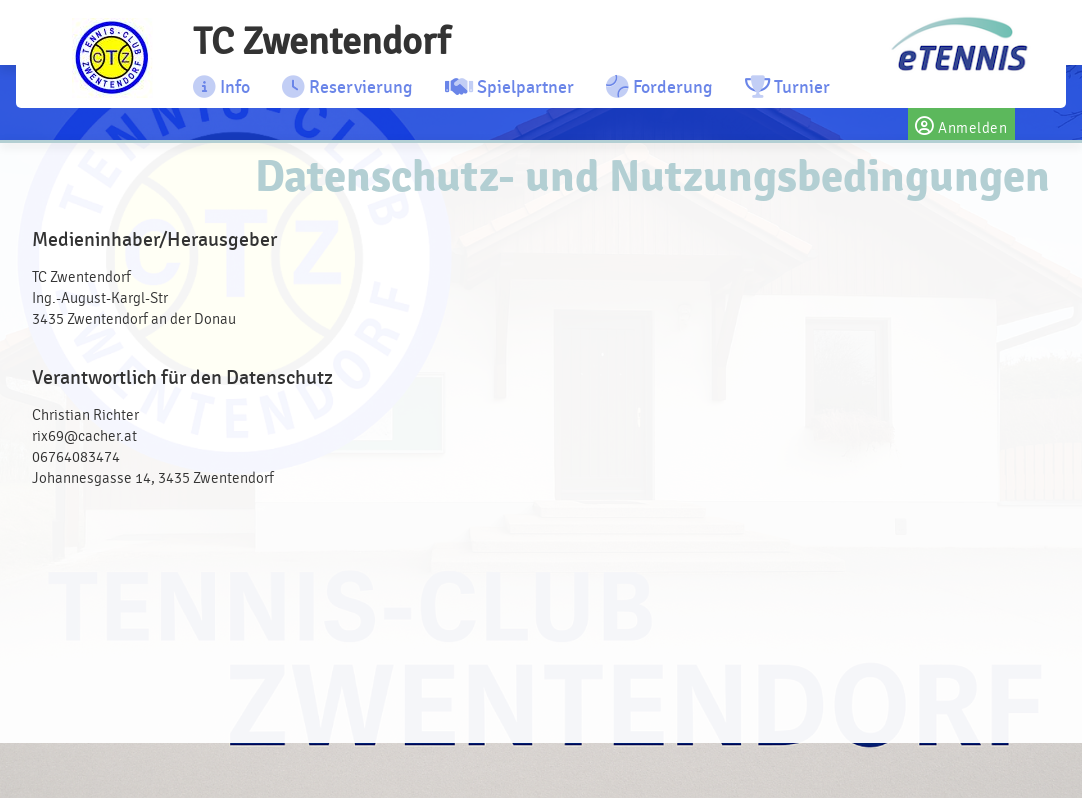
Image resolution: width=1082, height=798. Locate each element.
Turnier (787, 87)
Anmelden (962, 124)
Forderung (659, 87)
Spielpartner (509, 87)
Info (221, 87)
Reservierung (347, 87)
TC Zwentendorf (321, 41)
